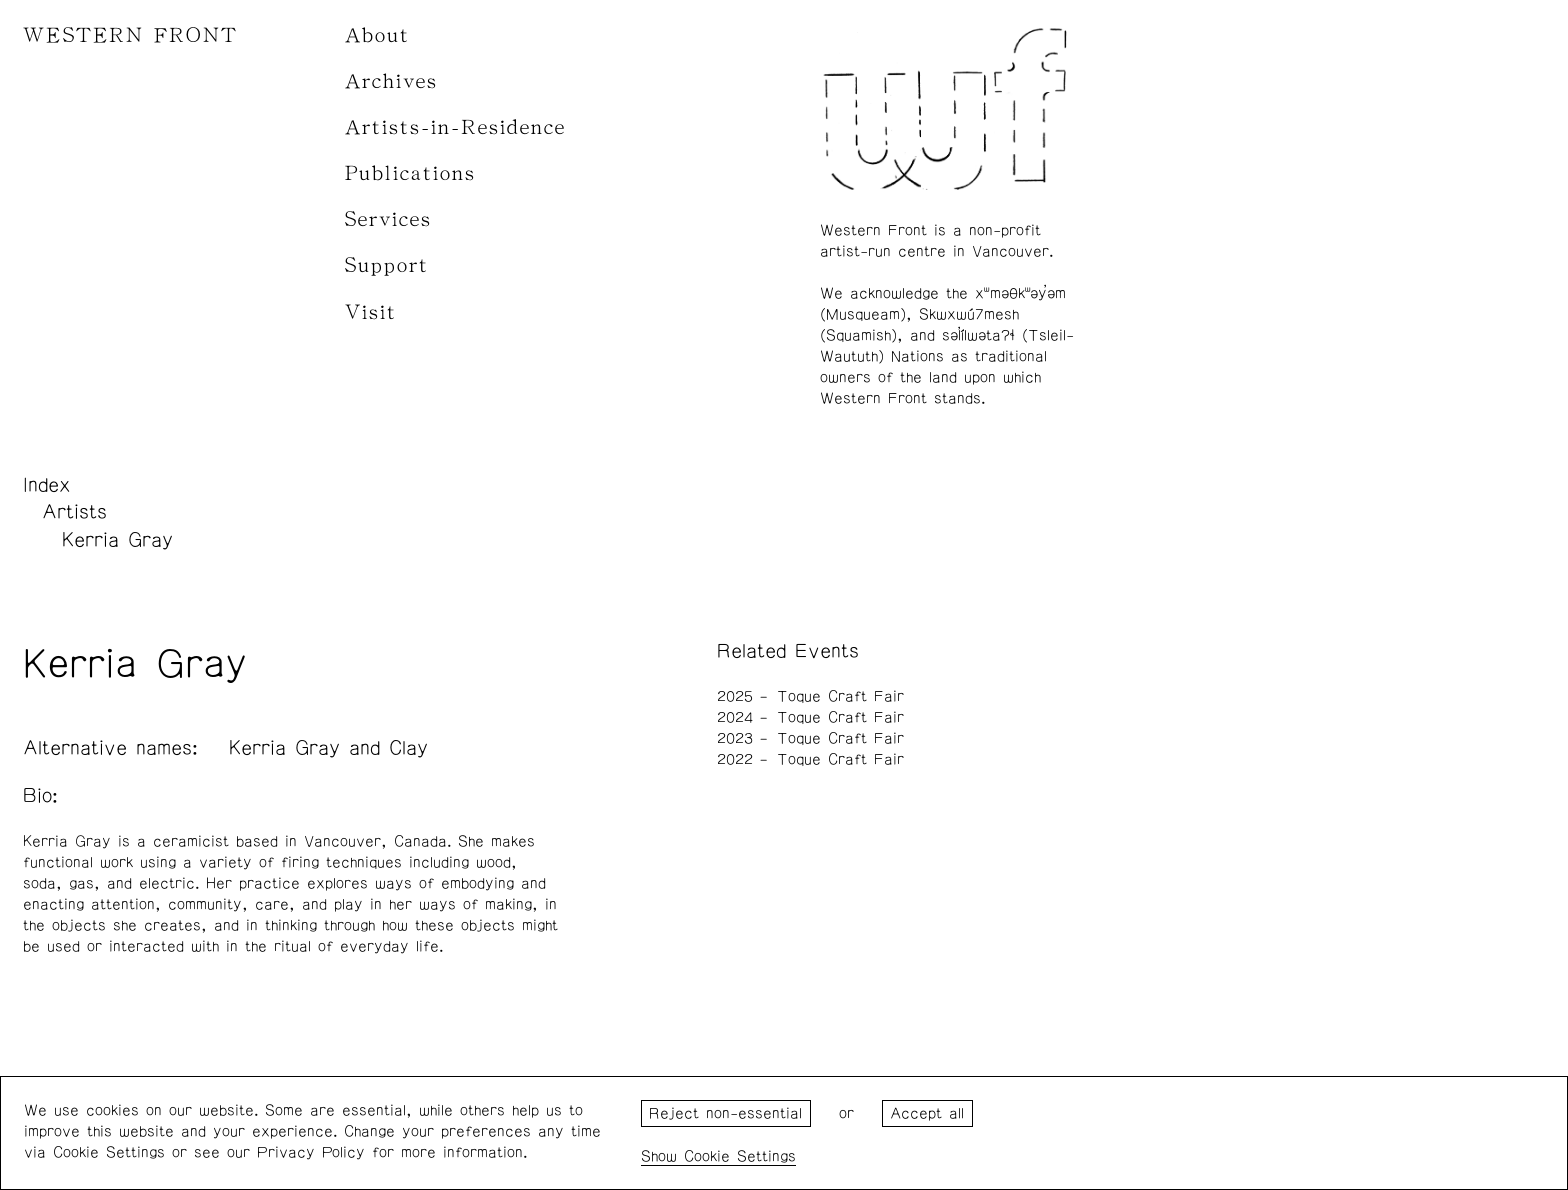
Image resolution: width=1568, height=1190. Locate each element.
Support (387, 265)
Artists (74, 512)
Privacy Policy (311, 1152)
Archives (391, 81)
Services (388, 219)
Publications (410, 173)
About (377, 35)
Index (47, 485)
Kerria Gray (117, 540)
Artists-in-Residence (455, 127)
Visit (371, 312)
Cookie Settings (740, 1156)
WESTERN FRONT (130, 35)
